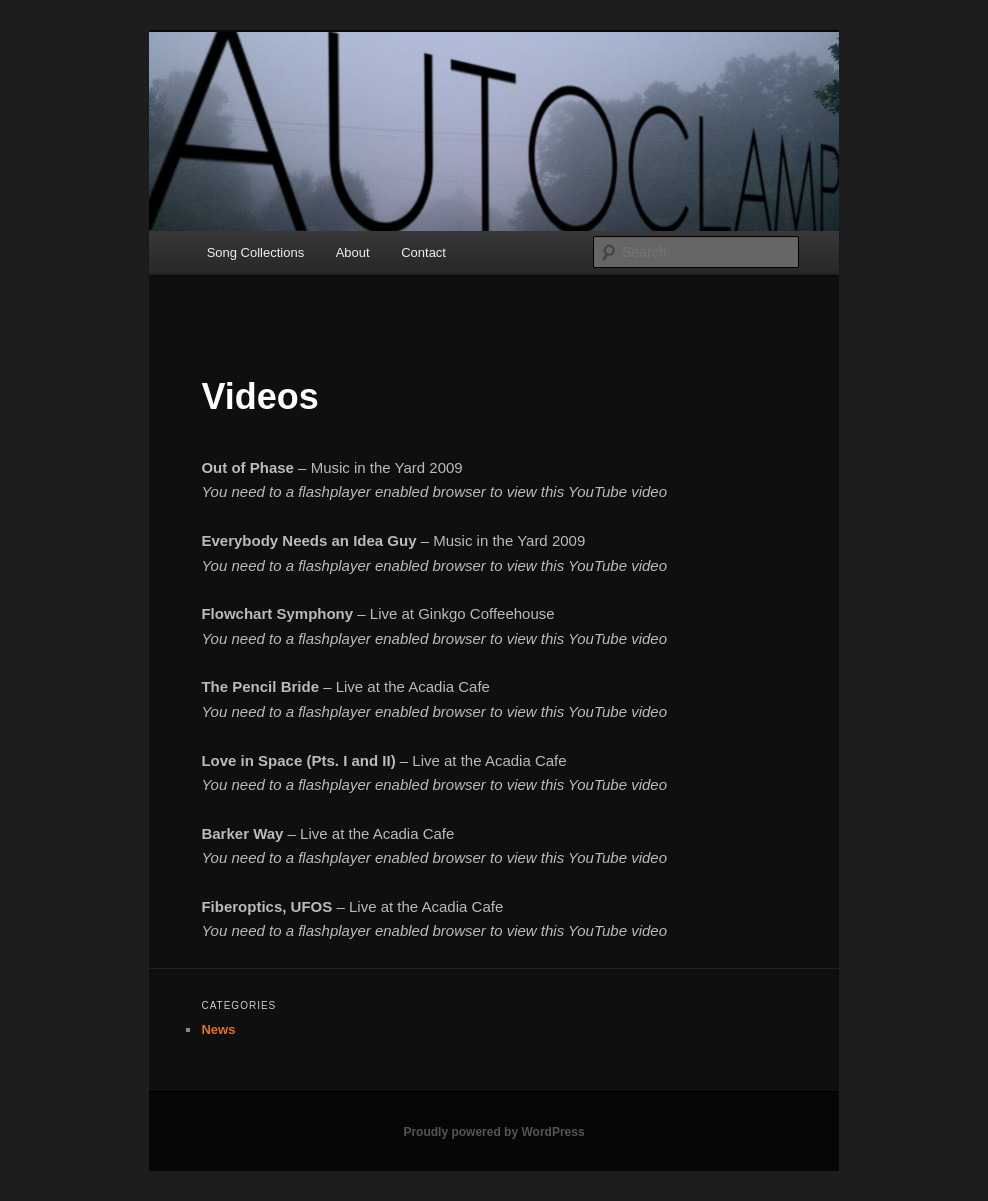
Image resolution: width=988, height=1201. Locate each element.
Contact (423, 252)
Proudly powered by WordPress (493, 1132)
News (218, 1029)
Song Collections (256, 252)
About (353, 252)
